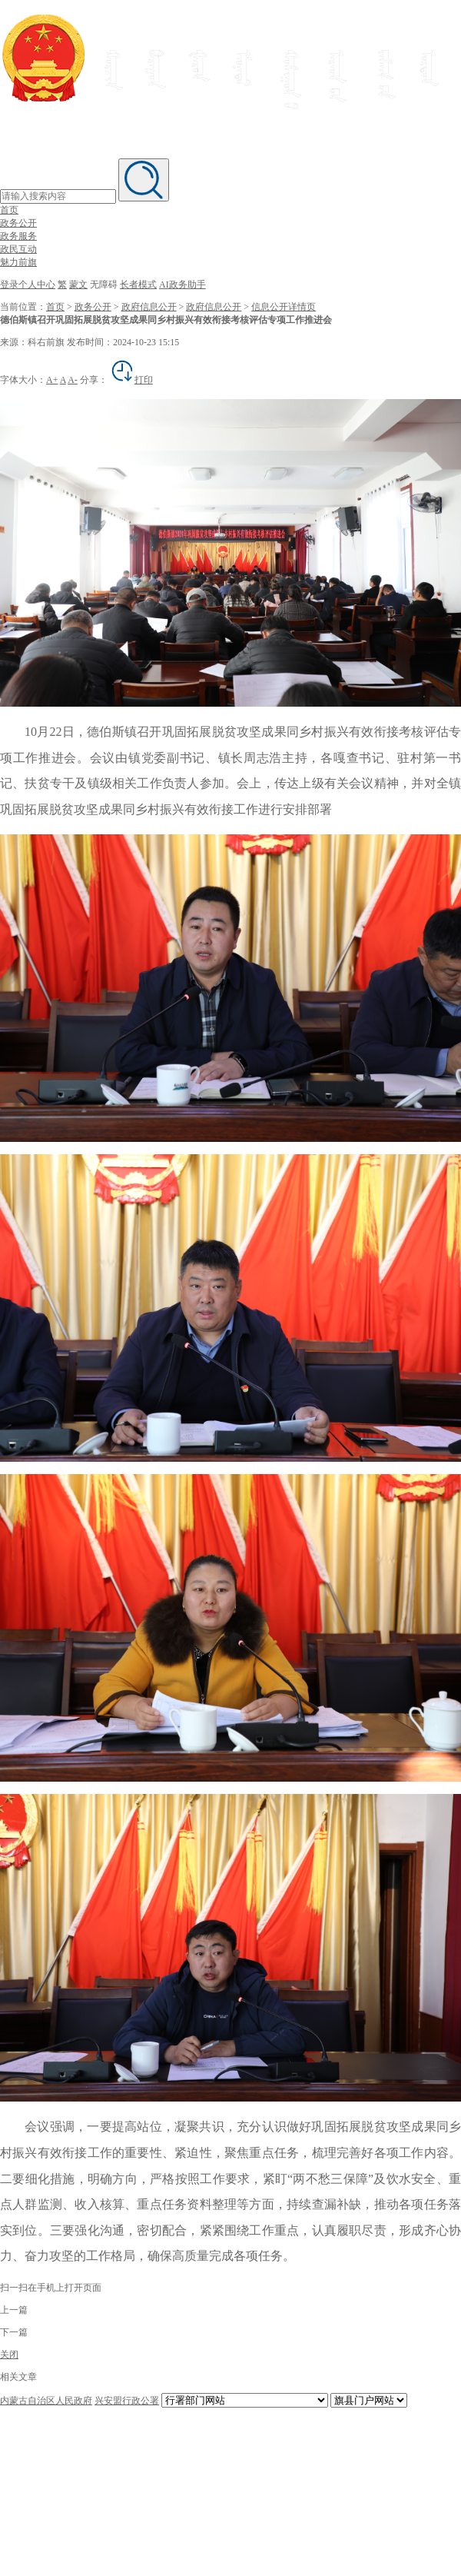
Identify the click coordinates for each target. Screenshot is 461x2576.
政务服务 (18, 236)
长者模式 (138, 284)
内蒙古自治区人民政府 (46, 2400)
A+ (52, 379)
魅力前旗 (18, 262)
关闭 (9, 2354)
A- (73, 379)
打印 (131, 379)
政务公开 (18, 223)
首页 (9, 210)
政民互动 (18, 249)
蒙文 (78, 284)
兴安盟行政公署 (127, 2400)
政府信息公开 (149, 306)
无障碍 (104, 284)
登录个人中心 (27, 284)
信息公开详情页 (283, 306)
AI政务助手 (182, 284)
